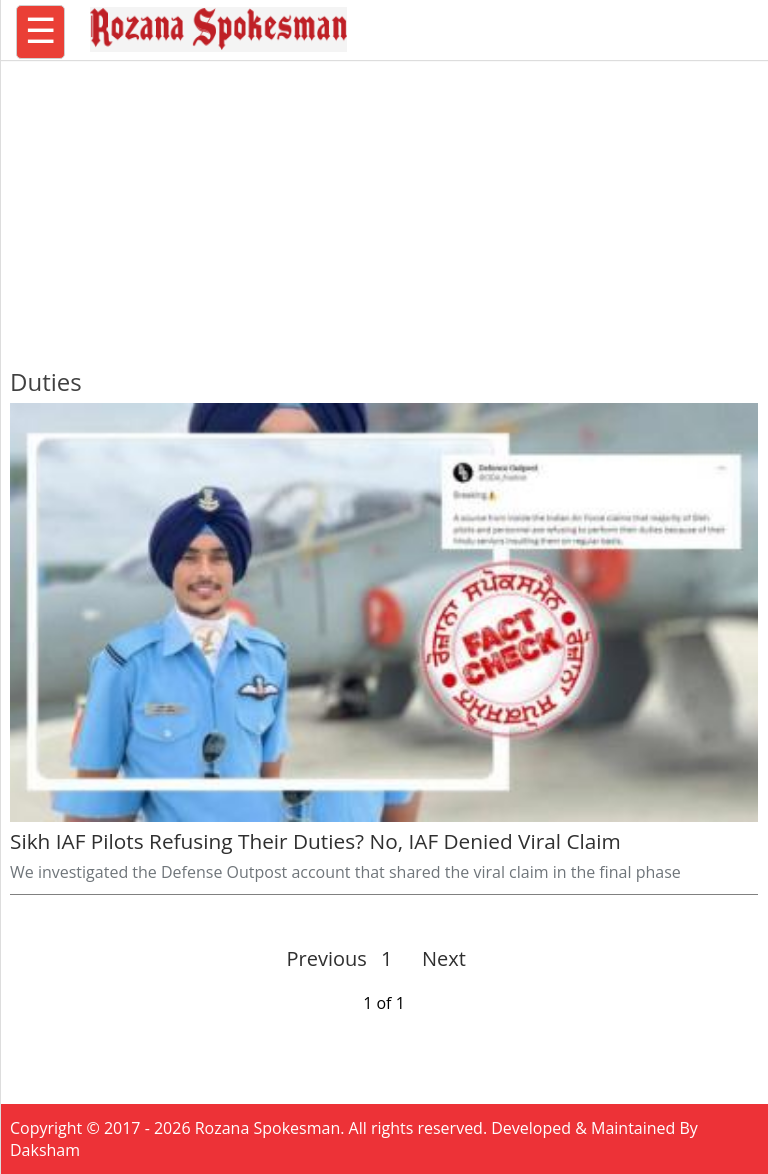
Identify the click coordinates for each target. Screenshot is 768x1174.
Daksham (45, 1150)
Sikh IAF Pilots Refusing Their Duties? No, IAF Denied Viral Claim (315, 841)
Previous (327, 958)
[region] (384, 205)
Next (435, 958)
